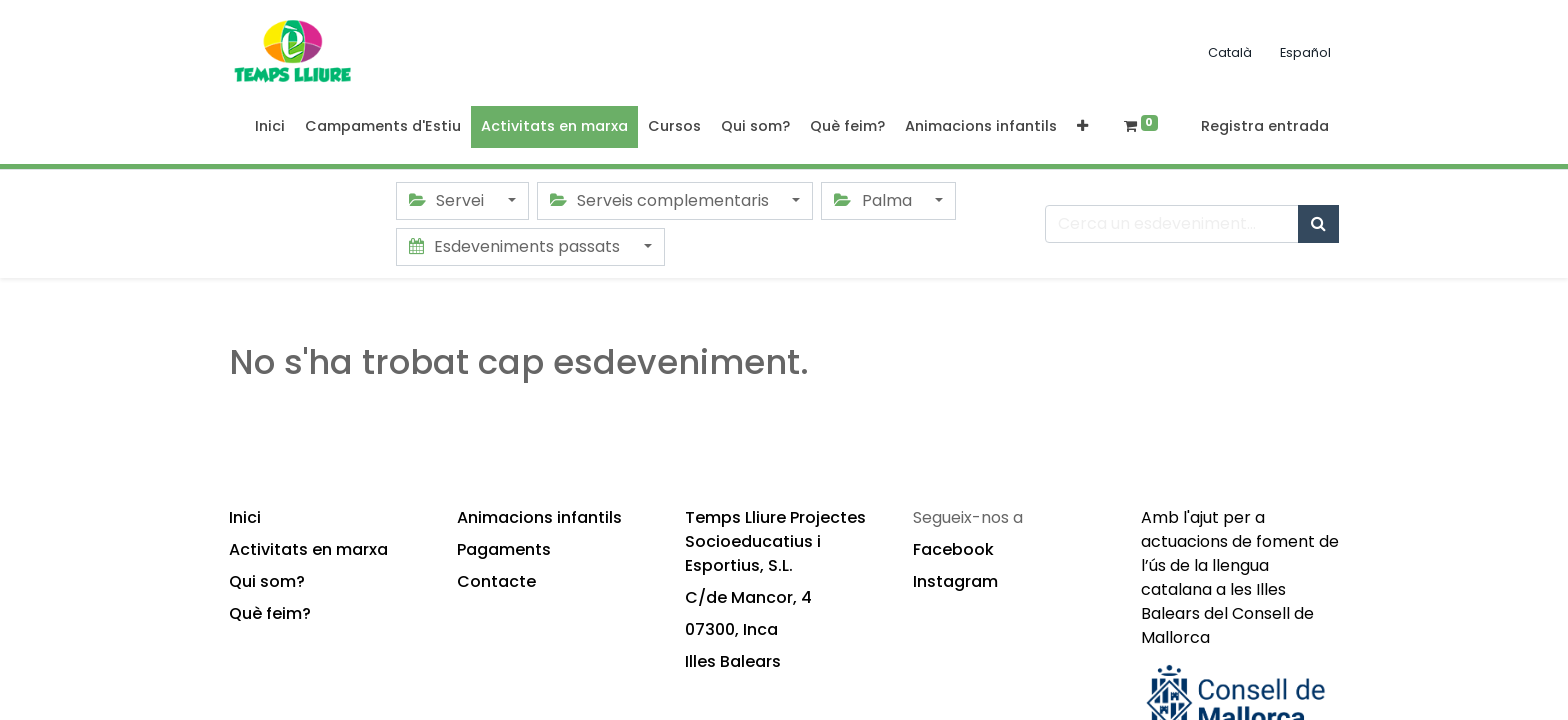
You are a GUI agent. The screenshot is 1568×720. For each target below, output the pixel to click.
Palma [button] (874, 200)
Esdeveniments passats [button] (516, 246)
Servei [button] (448, 200)
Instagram (955, 581)
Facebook (953, 549)
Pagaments (504, 549)
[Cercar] (1318, 224)
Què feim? (270, 613)
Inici (245, 517)
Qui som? (267, 581)
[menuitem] (270, 127)
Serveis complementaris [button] (661, 200)
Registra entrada (1265, 126)
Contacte (496, 581)
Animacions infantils (539, 517)
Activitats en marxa (308, 549)
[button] (1082, 127)
